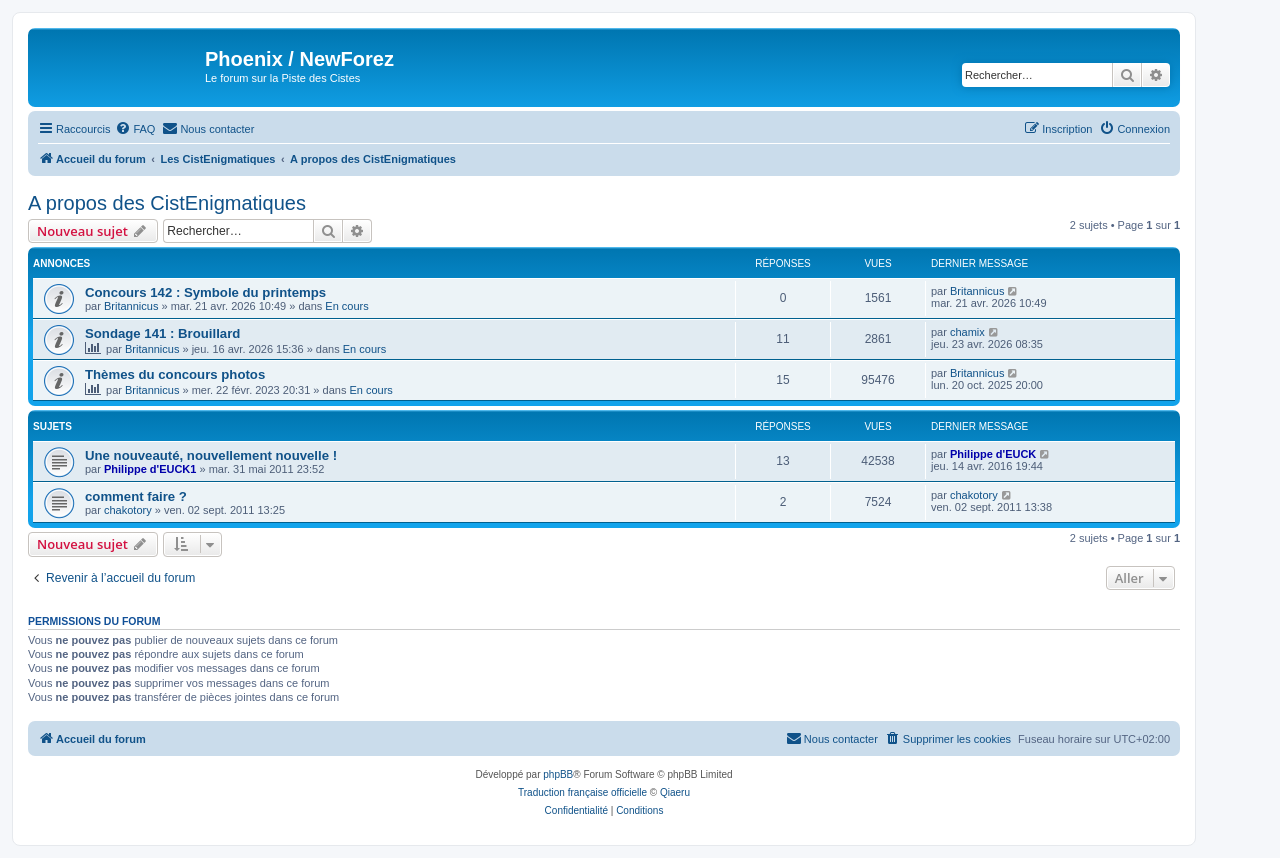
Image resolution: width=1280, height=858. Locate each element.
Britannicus (131, 306)
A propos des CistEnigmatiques (167, 203)
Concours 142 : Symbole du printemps (205, 292)
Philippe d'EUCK (993, 454)
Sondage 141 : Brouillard (162, 333)
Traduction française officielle (582, 792)
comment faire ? (136, 496)
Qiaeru (675, 792)
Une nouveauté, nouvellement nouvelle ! (211, 455)
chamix (967, 332)
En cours (346, 306)
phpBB (558, 774)
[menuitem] (135, 129)
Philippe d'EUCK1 (150, 469)
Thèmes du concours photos (175, 374)
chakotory (128, 510)
